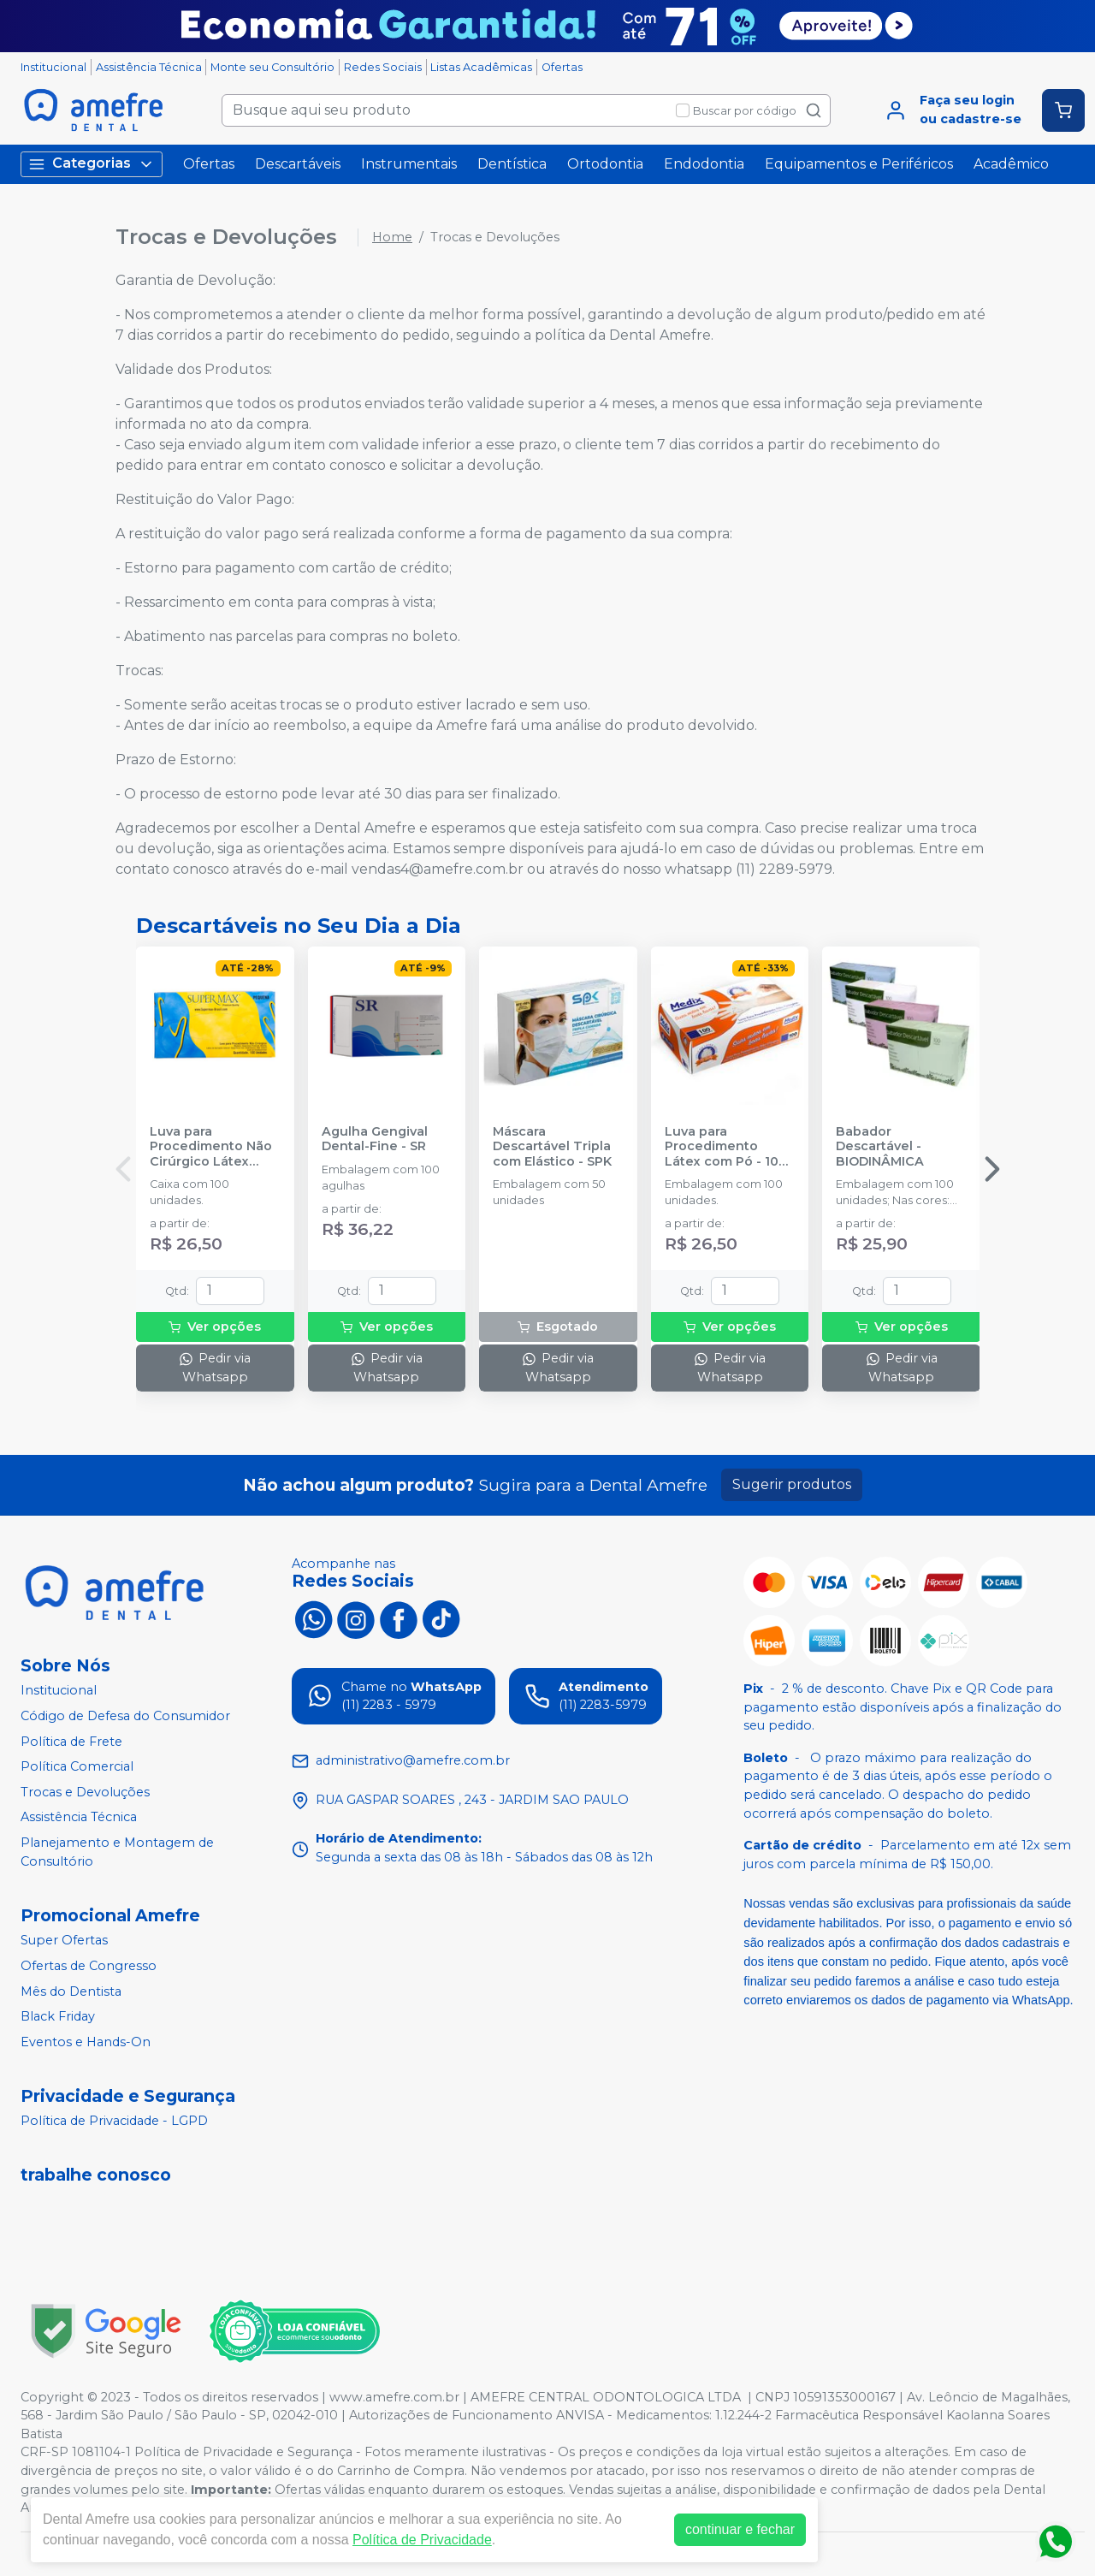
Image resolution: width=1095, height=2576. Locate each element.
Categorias (91, 164)
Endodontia (704, 164)
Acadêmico (1011, 164)
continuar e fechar (740, 2529)
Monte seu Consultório (272, 67)
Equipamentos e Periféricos (859, 164)
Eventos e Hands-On (86, 2042)
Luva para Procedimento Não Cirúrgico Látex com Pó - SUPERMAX (215, 1147)
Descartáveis (297, 164)
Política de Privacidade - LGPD (114, 2121)
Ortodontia (605, 164)
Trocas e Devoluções (85, 1792)
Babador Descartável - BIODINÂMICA (880, 1147)
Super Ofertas (64, 1941)
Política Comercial (77, 1766)
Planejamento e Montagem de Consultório (117, 1852)
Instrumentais (409, 164)
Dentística (512, 164)
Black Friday (58, 2016)
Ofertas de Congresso (89, 1966)
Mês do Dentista (71, 1991)
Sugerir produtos (791, 1484)
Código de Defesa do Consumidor (125, 1716)
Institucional (53, 67)
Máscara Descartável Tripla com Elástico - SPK (552, 1147)
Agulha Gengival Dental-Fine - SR (375, 1139)
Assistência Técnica (149, 67)
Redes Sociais (383, 67)
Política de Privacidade (422, 2539)
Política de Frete (71, 1741)
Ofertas (562, 67)
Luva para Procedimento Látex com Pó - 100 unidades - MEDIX (726, 1147)
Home (392, 237)
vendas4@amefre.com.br (438, 869)
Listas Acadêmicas (481, 67)
